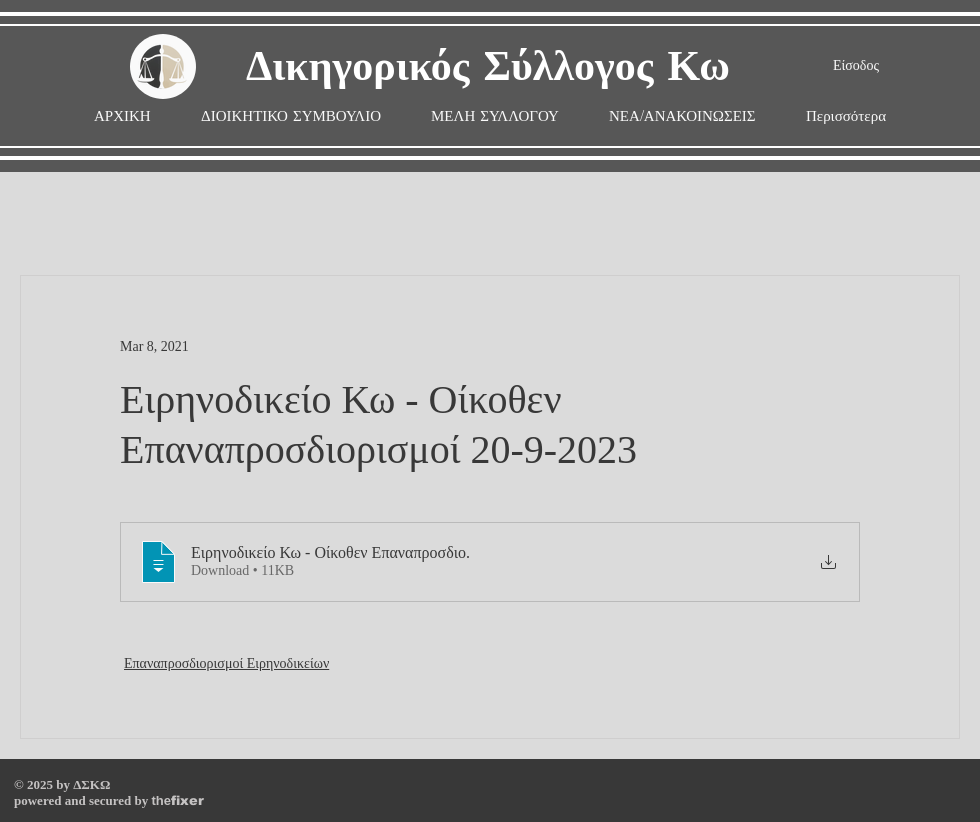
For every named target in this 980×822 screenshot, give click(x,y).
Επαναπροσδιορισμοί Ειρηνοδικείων (226, 663)
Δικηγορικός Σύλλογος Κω (488, 67)
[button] (495, 116)
